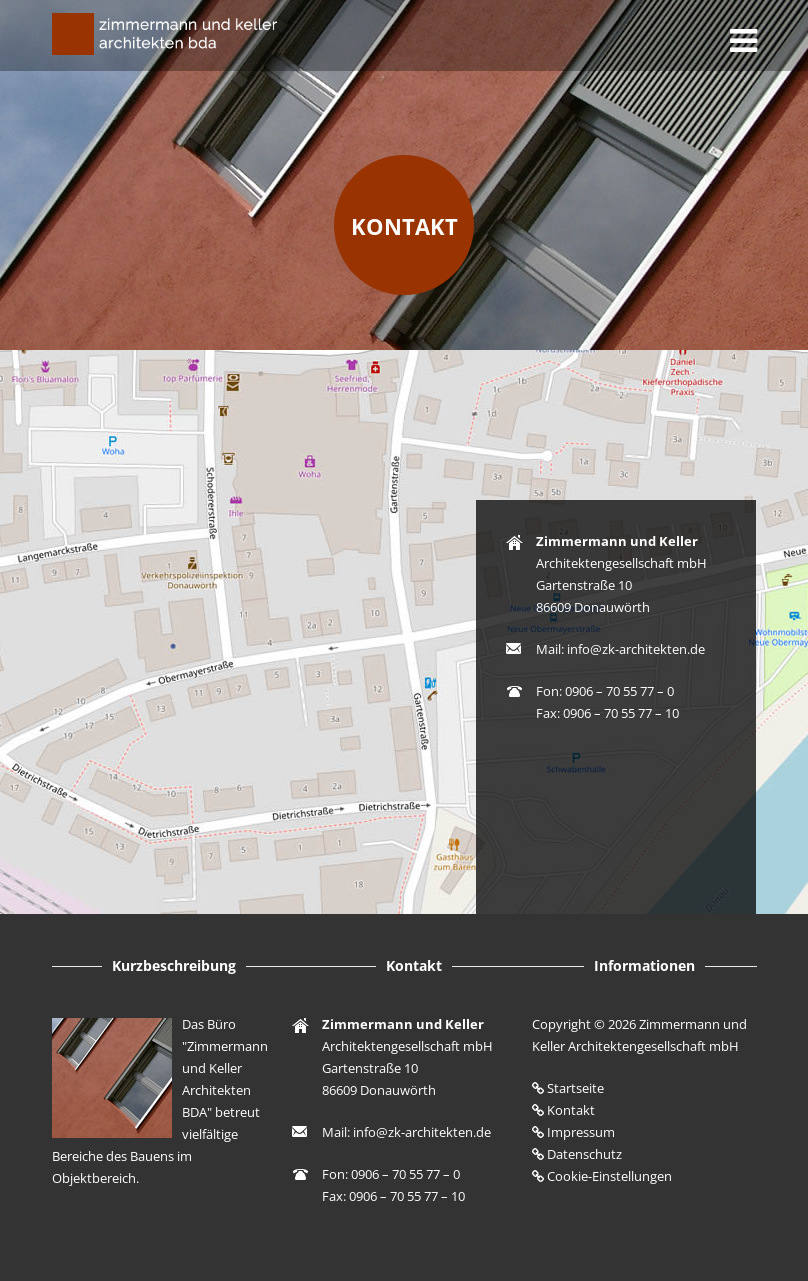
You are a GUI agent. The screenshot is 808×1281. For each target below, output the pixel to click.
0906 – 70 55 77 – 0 (619, 691)
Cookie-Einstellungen (609, 1176)
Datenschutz (584, 1154)
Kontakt (404, 226)
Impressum (581, 1132)
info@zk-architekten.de (636, 649)
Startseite (575, 1088)
